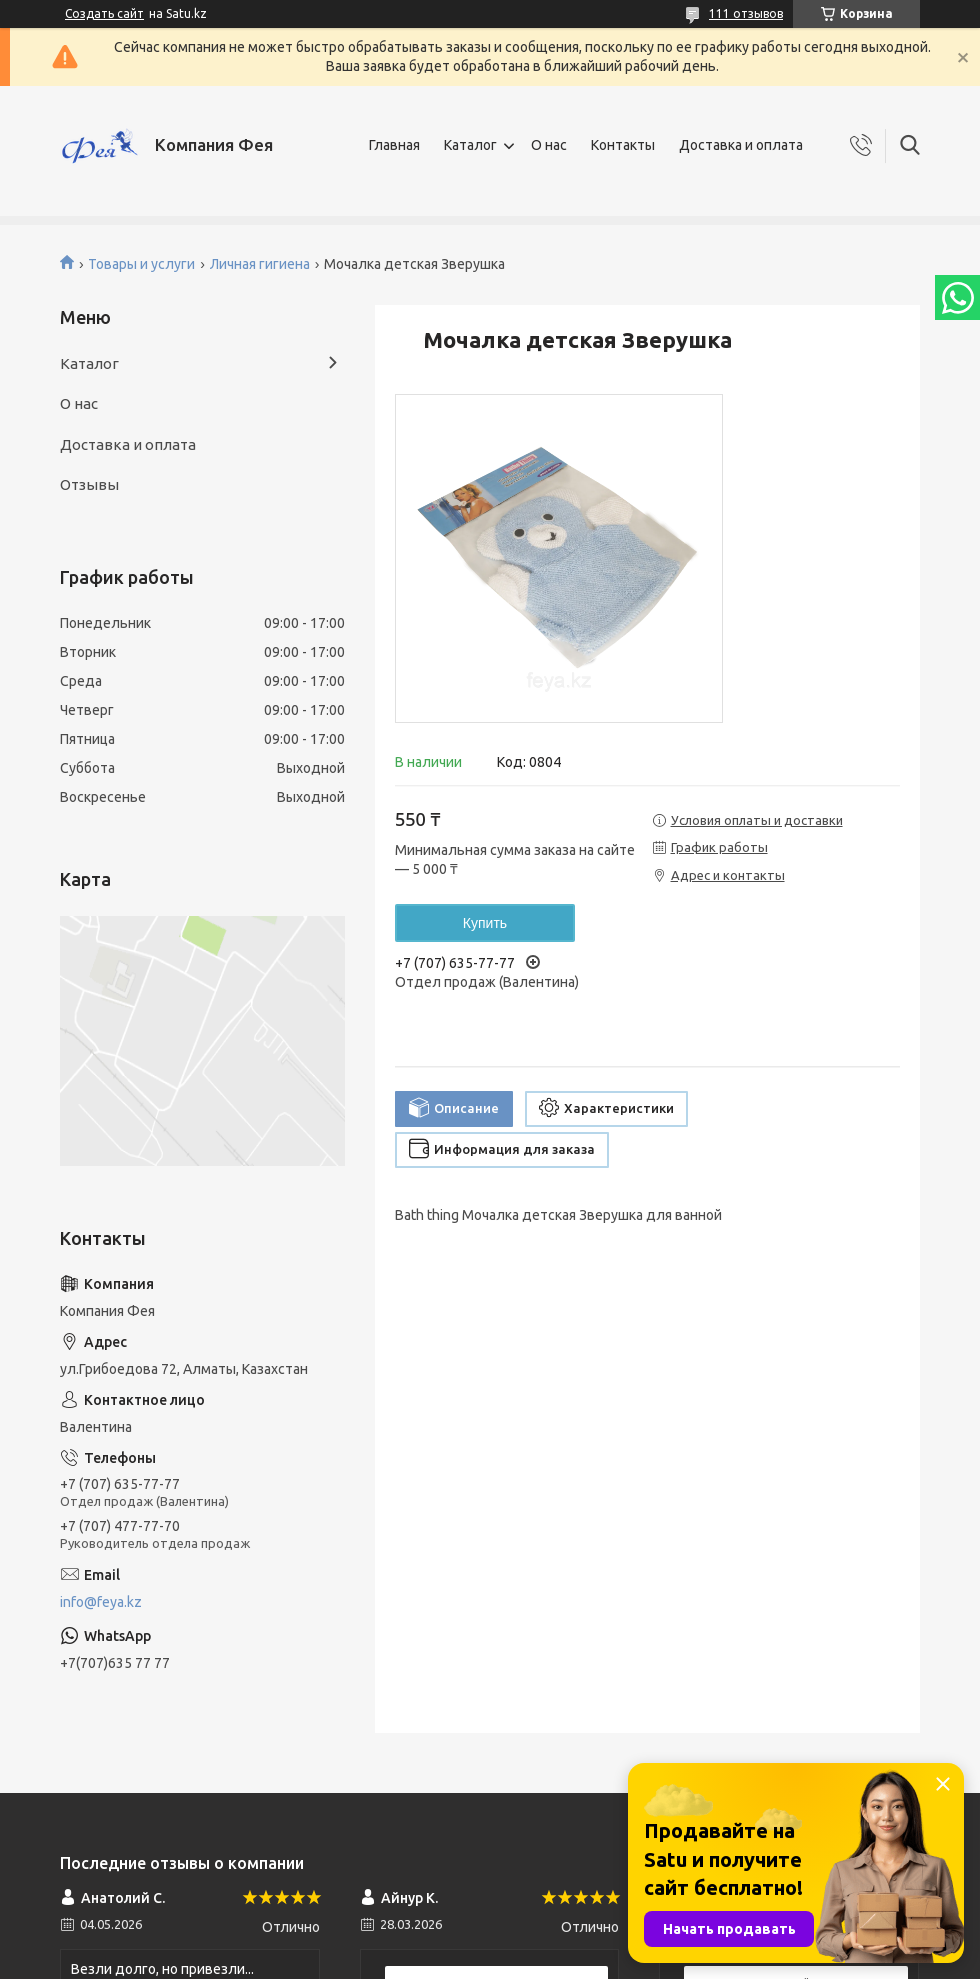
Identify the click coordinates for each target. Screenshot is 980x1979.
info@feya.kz (101, 1602)
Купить (485, 923)
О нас (549, 145)
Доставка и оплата (741, 145)
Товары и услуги (141, 264)
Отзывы (89, 484)
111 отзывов (746, 13)
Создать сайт (104, 13)
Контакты (623, 145)
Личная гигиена (260, 264)
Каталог (470, 145)
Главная (394, 145)
